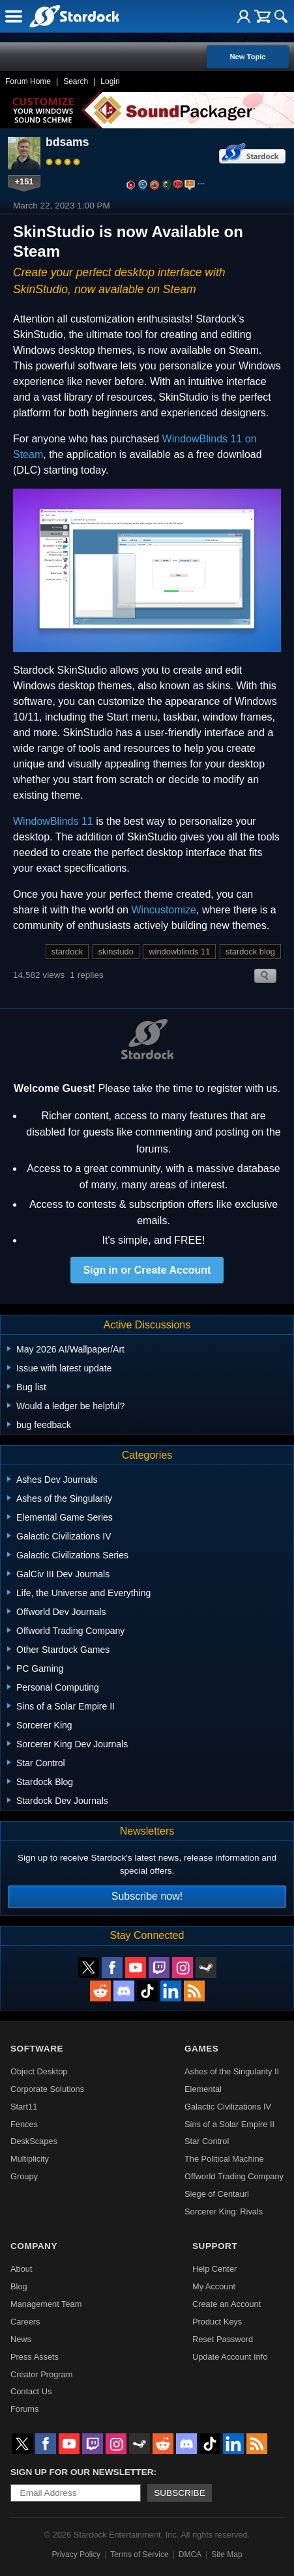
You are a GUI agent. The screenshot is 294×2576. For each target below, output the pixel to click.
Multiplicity (29, 2159)
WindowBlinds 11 (53, 821)
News (20, 2339)
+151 (24, 181)
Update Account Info (229, 2357)
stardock (67, 951)
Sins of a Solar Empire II (229, 2124)
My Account (213, 2286)
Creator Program (41, 2374)
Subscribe (179, 2493)
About (21, 2269)
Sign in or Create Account (147, 1270)
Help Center (214, 2269)
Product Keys (217, 2321)
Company (33, 2246)
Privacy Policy (75, 2554)
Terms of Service (139, 2554)
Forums (24, 2409)
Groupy (24, 2176)
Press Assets (34, 2357)
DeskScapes (33, 2141)
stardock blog (250, 951)
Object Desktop (39, 2071)
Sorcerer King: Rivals (223, 2211)
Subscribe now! (147, 1896)
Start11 (23, 2106)
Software (36, 2049)
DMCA (190, 2554)
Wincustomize (163, 909)
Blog (18, 2286)
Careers (25, 2321)
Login (109, 81)
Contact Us (30, 2391)
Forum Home (28, 81)
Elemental (203, 2089)
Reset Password (222, 2339)
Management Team (45, 2304)
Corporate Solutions (47, 2089)
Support (214, 2246)
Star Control (206, 2141)
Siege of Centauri (216, 2194)
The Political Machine (224, 2159)
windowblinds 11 (179, 951)
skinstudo (116, 951)
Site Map (226, 2554)
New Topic (247, 57)
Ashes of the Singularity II (231, 2071)
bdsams (67, 142)
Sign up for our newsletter (82, 2472)
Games (201, 2049)
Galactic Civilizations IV (227, 2106)
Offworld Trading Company (234, 2176)
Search (75, 81)
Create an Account (226, 2304)
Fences (24, 2124)
